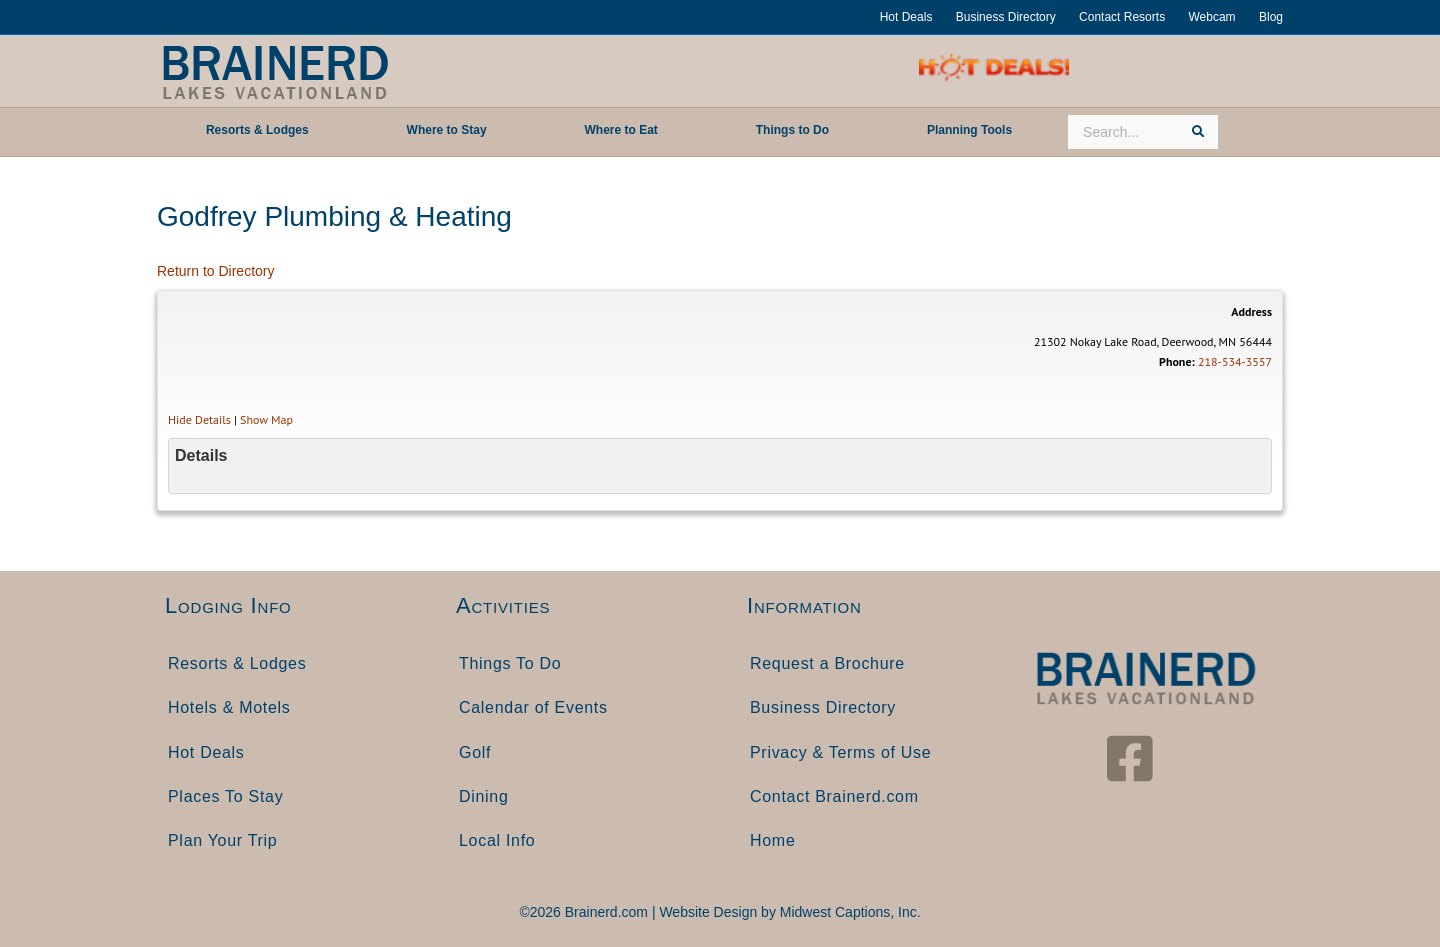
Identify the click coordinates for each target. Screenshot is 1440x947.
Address (1251, 311)
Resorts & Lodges (237, 663)
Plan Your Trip (222, 840)
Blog (1271, 17)
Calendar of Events (533, 707)
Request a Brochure (827, 663)
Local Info (497, 840)
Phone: (1177, 361)
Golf (475, 752)
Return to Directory (215, 271)
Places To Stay (225, 796)
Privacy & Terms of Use (840, 752)
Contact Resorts (1122, 17)
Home (772, 840)
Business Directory (1006, 17)
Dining (484, 796)
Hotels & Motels (229, 707)
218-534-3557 (1235, 361)
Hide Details (199, 419)
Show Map (266, 419)
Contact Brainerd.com (834, 796)
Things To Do (510, 663)
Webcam (1211, 17)
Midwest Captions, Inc (848, 912)
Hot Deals (906, 17)
